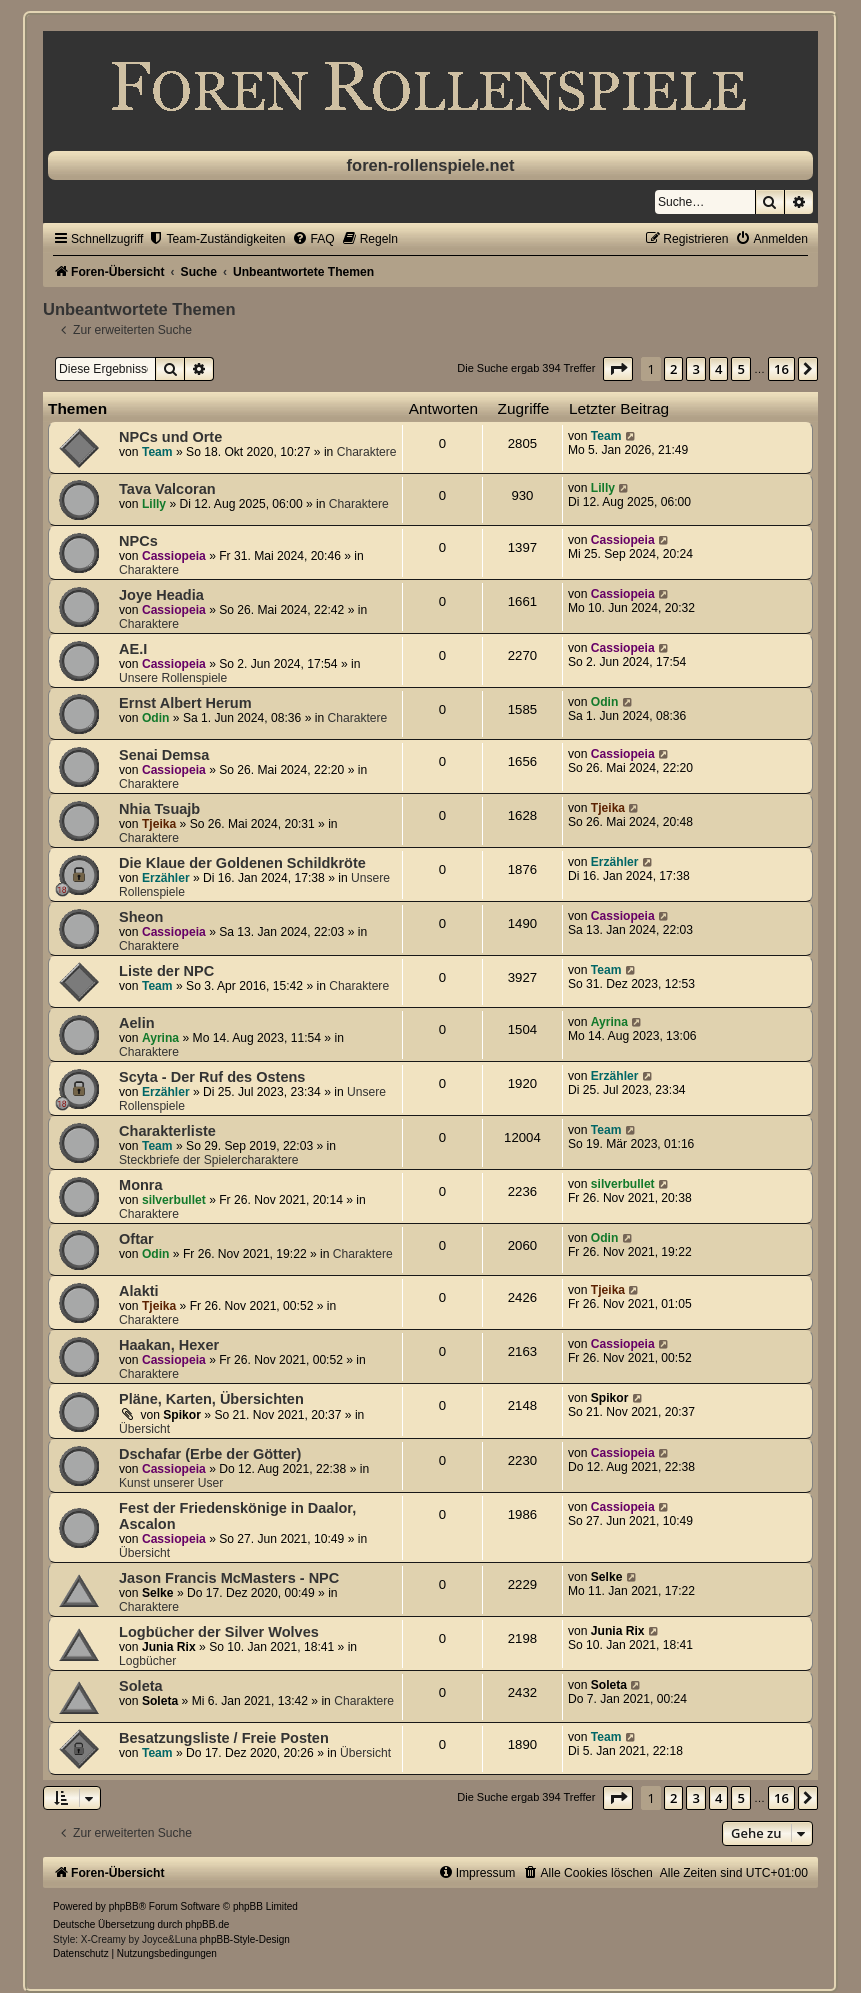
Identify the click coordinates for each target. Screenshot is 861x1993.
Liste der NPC (166, 971)
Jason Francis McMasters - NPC (229, 1578)
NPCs (138, 541)
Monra (141, 1185)
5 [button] (740, 369)
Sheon (141, 917)
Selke (158, 1593)
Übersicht (144, 1429)
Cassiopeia (174, 556)
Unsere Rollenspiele (173, 678)
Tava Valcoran (167, 489)
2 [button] (673, 369)
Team (157, 452)
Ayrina (160, 1038)
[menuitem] (216, 239)
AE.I (133, 649)
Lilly (154, 504)
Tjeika (159, 824)
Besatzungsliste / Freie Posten (224, 1738)
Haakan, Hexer (169, 1345)
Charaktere (367, 452)
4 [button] (718, 369)
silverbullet (174, 1200)
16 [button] (781, 369)
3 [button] (695, 369)
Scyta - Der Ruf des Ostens (212, 1077)
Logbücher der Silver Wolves (219, 1632)
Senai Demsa (164, 755)
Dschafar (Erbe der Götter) (210, 1454)
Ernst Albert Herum (185, 703)
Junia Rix (169, 1647)
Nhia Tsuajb (159, 809)
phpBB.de (207, 1924)
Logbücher (147, 1661)
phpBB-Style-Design (245, 1939)
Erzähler (166, 878)
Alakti (139, 1291)
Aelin (137, 1023)
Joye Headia (161, 595)
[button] (618, 369)
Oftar (136, 1239)
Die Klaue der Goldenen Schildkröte (242, 863)
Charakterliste (167, 1131)
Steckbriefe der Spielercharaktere (208, 1160)
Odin (156, 718)
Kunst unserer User (171, 1483)
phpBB (124, 1906)
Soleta (141, 1686)
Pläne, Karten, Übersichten (211, 1399)
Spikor (182, 1415)
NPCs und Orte (170, 437)
